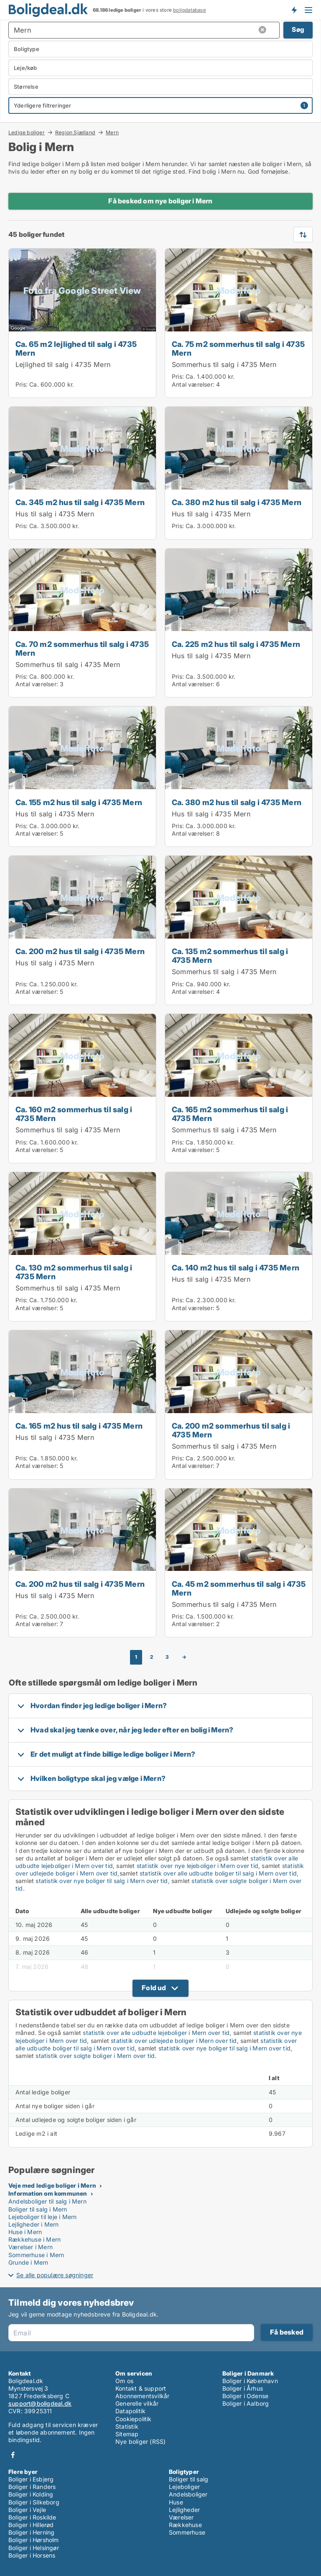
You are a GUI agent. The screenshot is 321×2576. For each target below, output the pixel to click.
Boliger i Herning (31, 2532)
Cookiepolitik (133, 2418)
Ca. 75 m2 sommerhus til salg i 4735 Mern (238, 348)
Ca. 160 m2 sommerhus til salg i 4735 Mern (73, 1114)
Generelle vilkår (136, 2403)
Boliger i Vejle (27, 2509)
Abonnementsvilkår (142, 2395)
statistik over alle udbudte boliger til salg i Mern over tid (218, 1873)
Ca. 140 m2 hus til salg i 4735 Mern (235, 1267)
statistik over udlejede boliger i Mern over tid (174, 2040)
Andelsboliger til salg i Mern (47, 2201)
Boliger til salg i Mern (37, 2209)
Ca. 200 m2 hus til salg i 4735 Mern (80, 951)
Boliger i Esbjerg (31, 2479)
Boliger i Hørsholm (33, 2539)
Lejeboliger (184, 2486)
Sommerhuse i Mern (36, 2254)
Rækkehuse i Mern (34, 2239)
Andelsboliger (188, 2494)
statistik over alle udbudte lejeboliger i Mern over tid (156, 2032)
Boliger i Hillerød (31, 2524)
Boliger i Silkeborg (33, 2502)
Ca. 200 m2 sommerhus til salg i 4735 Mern (231, 1430)
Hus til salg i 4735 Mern (54, 514)
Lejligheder (184, 2509)
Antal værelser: (193, 384)
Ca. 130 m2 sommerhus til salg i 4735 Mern (73, 1272)
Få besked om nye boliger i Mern (160, 201)
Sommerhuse (187, 2532)
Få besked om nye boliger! (294, 9)
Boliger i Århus (242, 2388)
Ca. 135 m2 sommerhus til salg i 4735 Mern (230, 956)
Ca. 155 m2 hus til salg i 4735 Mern (78, 802)
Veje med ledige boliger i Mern (52, 2185)
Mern (112, 132)
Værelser (181, 2517)
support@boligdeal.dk (39, 2403)
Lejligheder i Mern (33, 2224)
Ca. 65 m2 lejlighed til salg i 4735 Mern (76, 348)
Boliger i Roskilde (32, 2517)
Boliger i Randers (32, 2486)
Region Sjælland (75, 132)
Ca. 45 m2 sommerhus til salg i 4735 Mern (239, 1588)
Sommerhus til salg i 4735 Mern (224, 364)
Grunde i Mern (28, 2262)
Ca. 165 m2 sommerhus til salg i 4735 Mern (230, 1114)
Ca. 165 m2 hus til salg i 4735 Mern (79, 1425)
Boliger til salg (188, 2479)
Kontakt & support (140, 2388)
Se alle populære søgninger (54, 2274)
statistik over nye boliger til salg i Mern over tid (102, 1880)
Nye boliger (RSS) (140, 2441)
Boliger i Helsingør (33, 2547)
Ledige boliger (26, 132)
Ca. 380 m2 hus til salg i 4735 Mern (236, 502)
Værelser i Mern (30, 2246)
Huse (176, 2502)
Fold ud (154, 1987)
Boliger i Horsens (31, 2555)
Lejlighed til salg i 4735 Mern (63, 364)
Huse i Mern (25, 2231)
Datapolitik (130, 2410)
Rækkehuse (185, 2524)
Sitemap (126, 2433)
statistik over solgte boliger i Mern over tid (95, 2055)
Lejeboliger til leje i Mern (42, 2216)
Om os (124, 2380)
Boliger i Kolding (30, 2494)
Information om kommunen (47, 2193)
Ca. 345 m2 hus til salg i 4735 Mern (80, 502)
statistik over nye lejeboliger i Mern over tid (197, 1865)
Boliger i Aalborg (245, 2403)
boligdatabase (189, 10)
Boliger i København (250, 2380)
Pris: (22, 384)
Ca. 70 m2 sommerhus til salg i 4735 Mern (82, 648)
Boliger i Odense (245, 2395)
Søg (298, 29)
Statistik (126, 2426)
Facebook (13, 2455)
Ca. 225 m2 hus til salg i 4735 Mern (236, 644)
